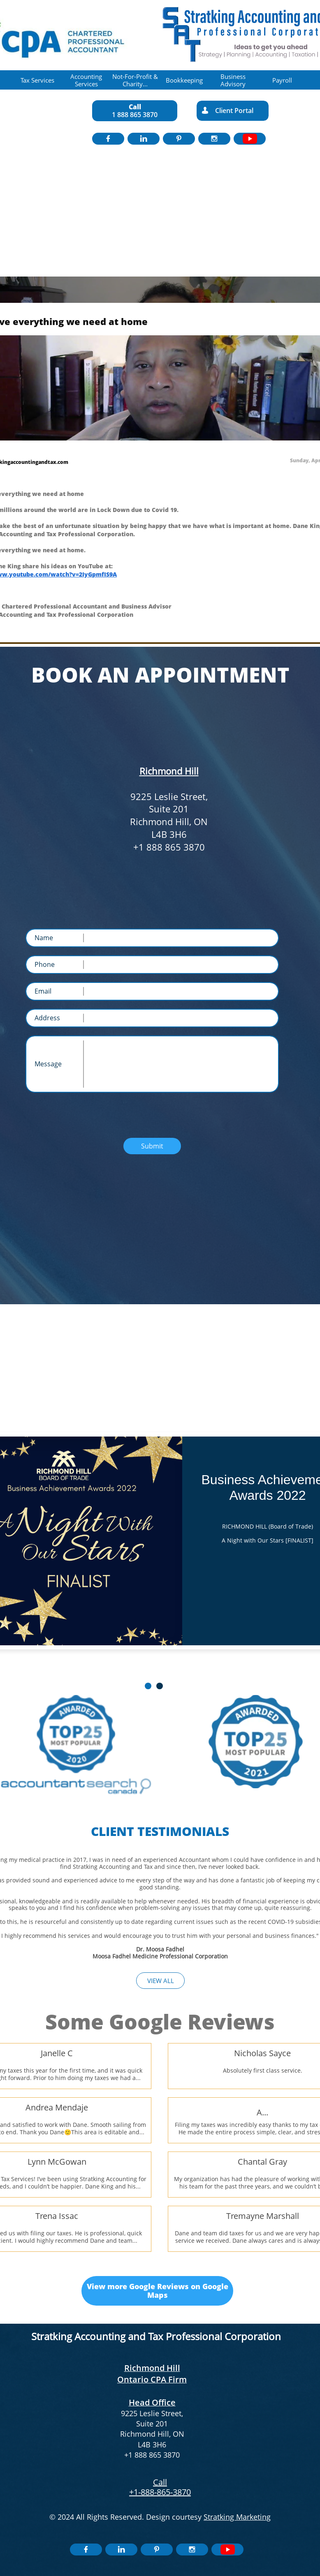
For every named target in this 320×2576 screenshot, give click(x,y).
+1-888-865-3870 (160, 2492)
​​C (155, 2482)
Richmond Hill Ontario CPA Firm (152, 2373)
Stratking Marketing (237, 2517)
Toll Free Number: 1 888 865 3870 (165, 722)
